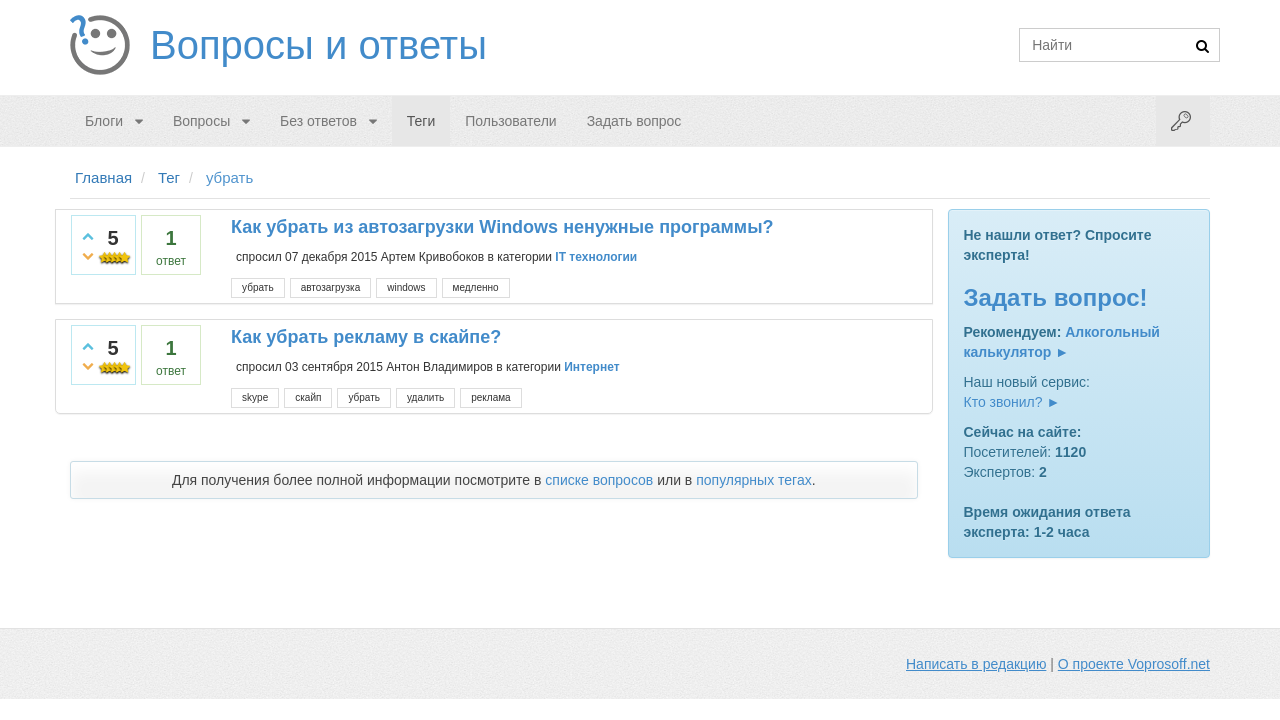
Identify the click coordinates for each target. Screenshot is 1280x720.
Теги (421, 121)
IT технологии (596, 257)
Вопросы (201, 121)
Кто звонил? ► (1012, 402)
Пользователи (510, 121)
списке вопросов (599, 480)
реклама (490, 397)
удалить (425, 397)
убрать (258, 287)
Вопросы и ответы (318, 45)
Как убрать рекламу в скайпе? (366, 337)
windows (406, 287)
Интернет (591, 367)
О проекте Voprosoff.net (1134, 664)
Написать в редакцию (976, 664)
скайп (308, 397)
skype (255, 397)
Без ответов (318, 121)
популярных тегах (754, 480)
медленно (476, 287)
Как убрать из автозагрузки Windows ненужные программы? (502, 227)
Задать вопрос (634, 121)
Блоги (104, 121)
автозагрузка (331, 287)
